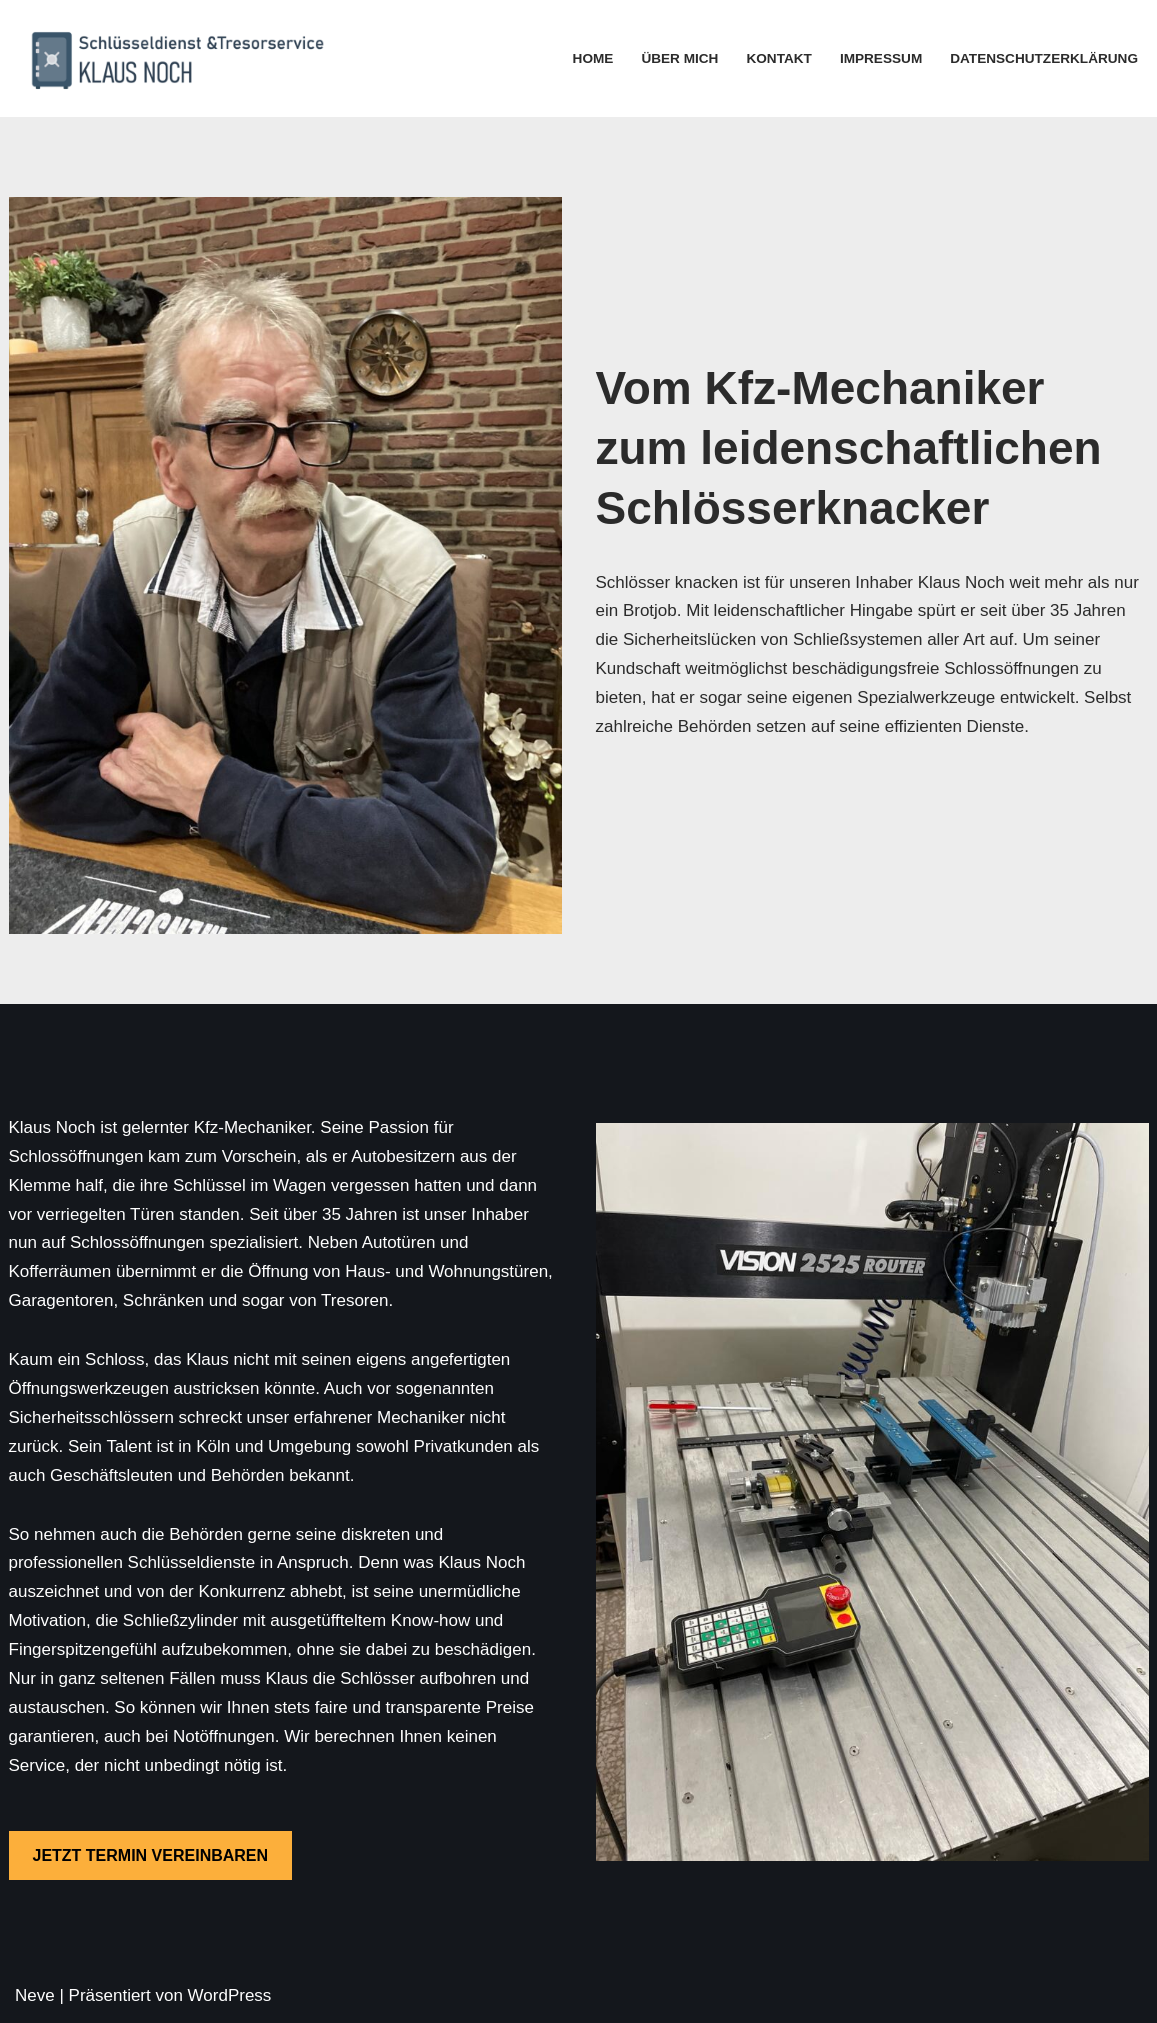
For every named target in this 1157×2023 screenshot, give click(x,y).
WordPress (230, 1995)
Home (593, 58)
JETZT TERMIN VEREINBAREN (151, 1855)
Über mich (679, 58)
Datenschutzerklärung (1044, 58)
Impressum (881, 58)
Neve (35, 1995)
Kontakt (778, 58)
